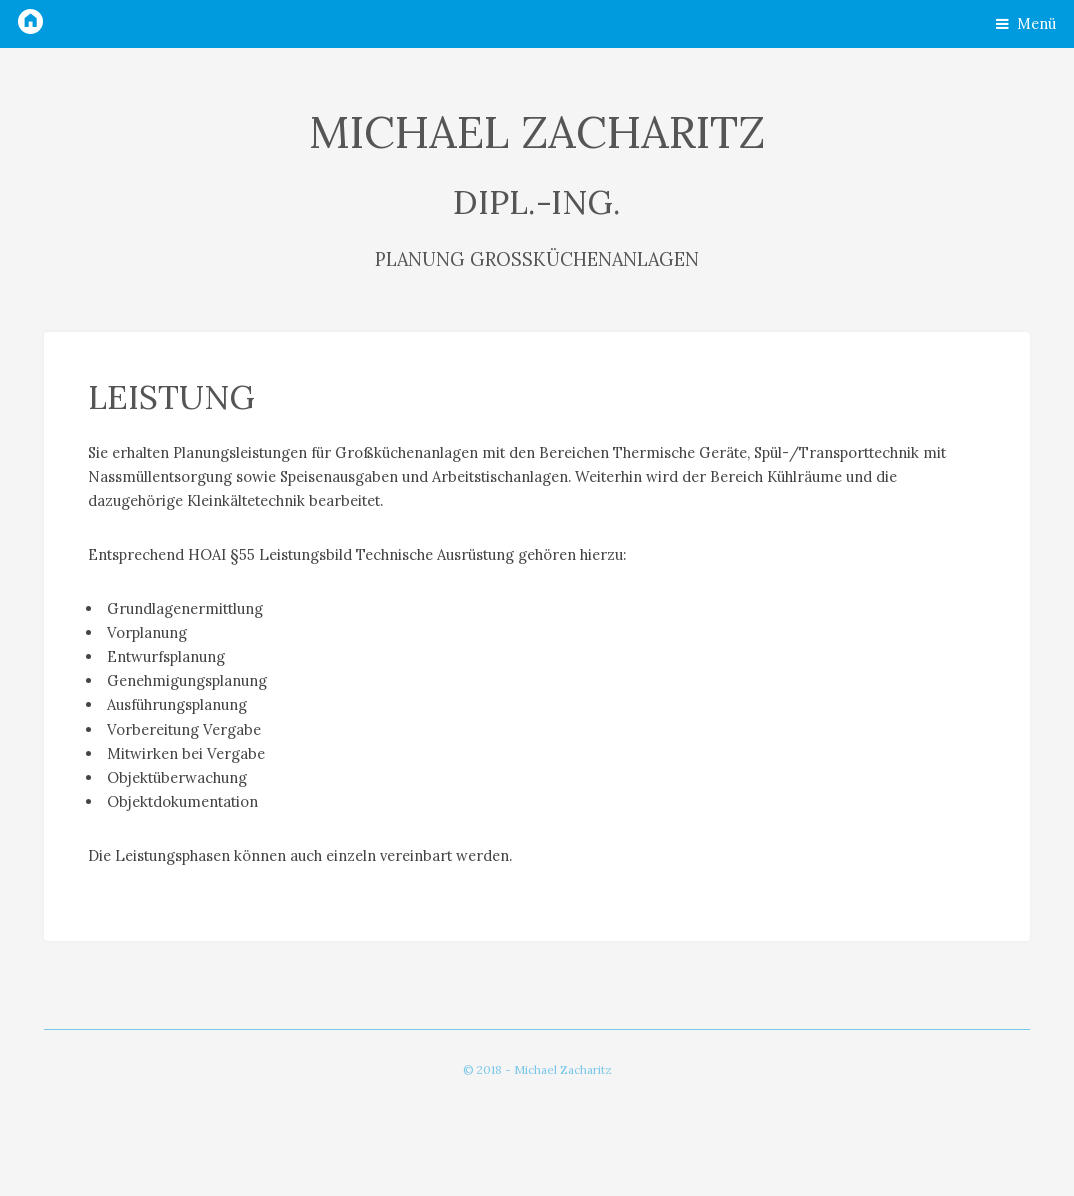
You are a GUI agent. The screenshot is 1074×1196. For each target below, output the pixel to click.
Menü (1036, 23)
